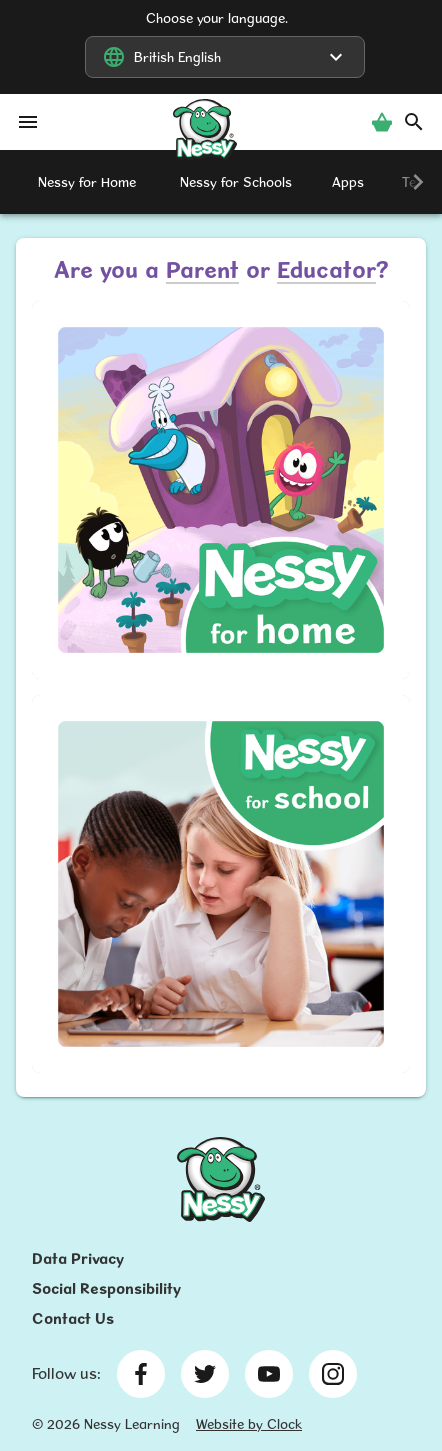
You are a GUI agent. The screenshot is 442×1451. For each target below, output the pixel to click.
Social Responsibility (106, 1288)
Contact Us (73, 1318)
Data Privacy (78, 1258)
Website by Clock (249, 1424)
